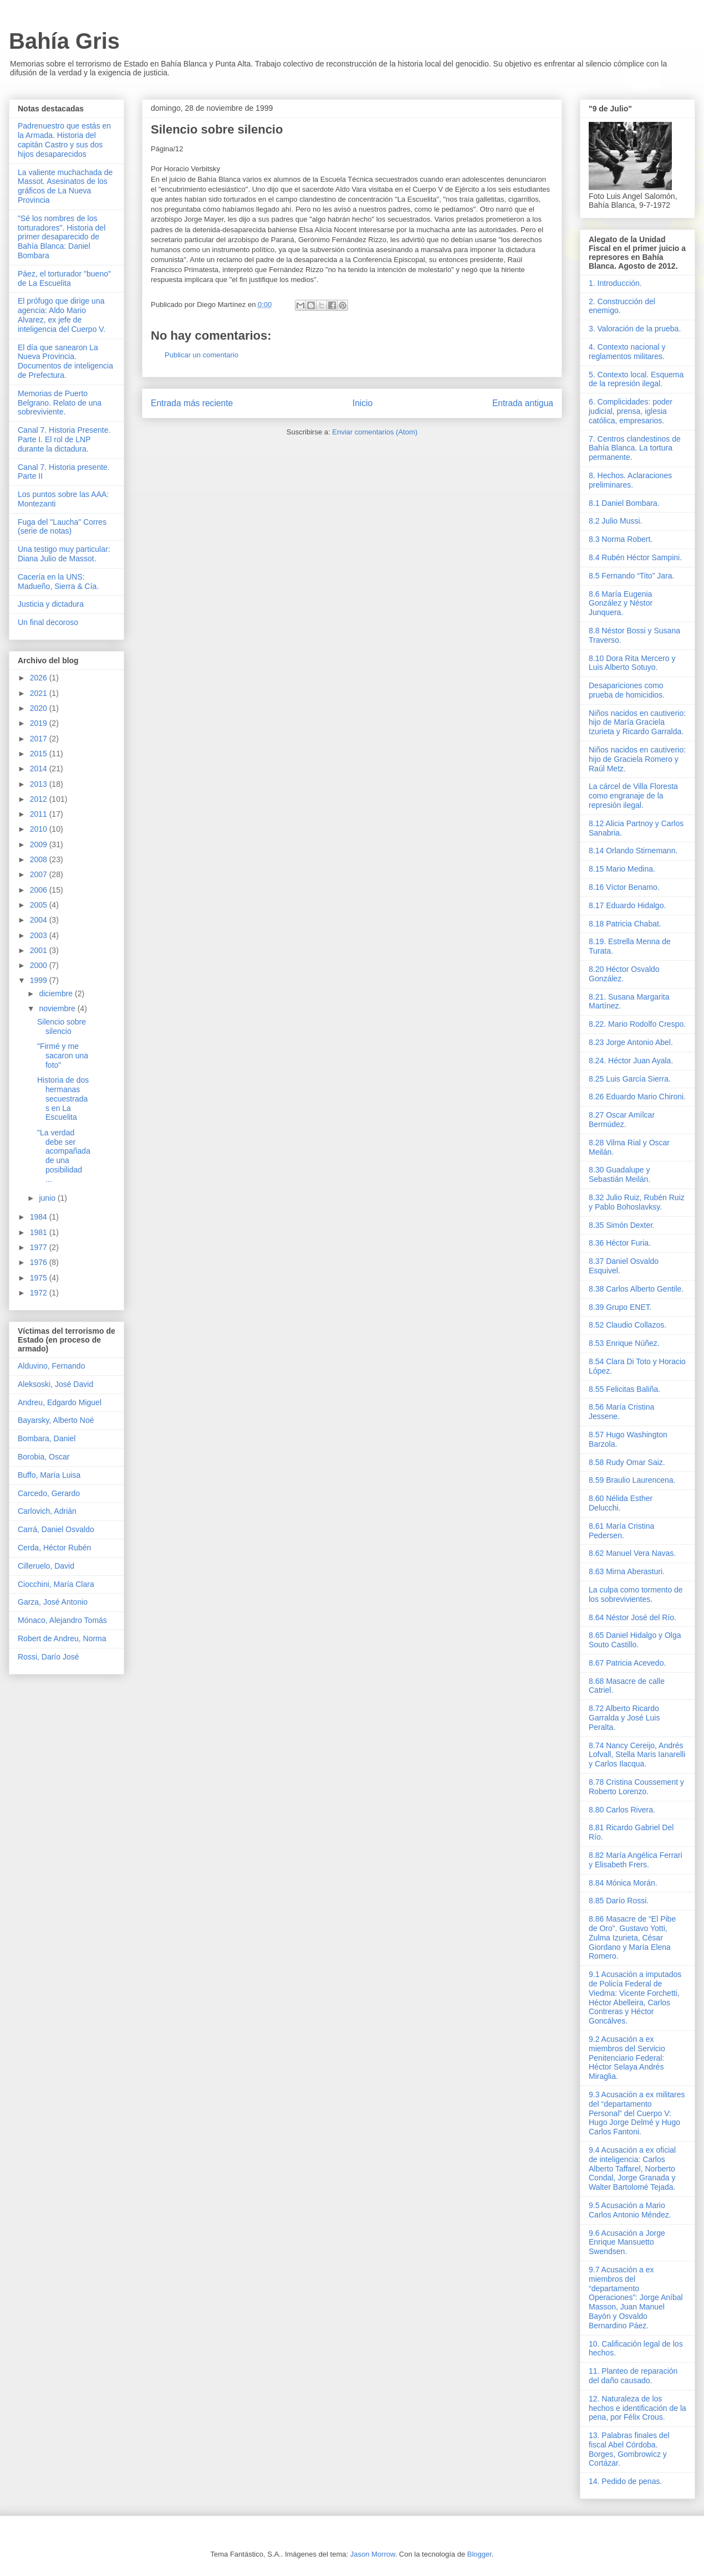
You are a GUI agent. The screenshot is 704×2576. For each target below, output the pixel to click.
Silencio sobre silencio (61, 1026)
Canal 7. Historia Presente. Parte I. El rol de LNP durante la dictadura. (64, 439)
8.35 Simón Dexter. (622, 1225)
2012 (39, 799)
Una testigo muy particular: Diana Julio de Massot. (64, 554)
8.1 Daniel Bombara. (624, 503)
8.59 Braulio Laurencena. (632, 1480)
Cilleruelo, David (46, 1565)
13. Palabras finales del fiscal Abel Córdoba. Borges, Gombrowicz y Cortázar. (629, 2449)
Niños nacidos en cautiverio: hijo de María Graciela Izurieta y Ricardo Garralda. (637, 722)
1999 (39, 980)
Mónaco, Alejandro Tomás (62, 1620)
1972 (39, 1292)
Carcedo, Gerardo (49, 1493)
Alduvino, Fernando (51, 1365)
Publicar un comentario (201, 355)
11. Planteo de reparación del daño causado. (633, 2376)
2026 (39, 677)
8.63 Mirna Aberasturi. (627, 1571)
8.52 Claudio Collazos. (627, 1324)
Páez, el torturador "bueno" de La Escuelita (64, 278)
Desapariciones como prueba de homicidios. (627, 690)
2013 (39, 784)
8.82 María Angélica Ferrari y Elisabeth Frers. (635, 1860)
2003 (39, 935)
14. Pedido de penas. (625, 2481)
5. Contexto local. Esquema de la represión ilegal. (636, 379)
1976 (39, 1262)
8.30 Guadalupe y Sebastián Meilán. (619, 1174)
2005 (39, 904)
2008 (39, 859)
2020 (39, 708)
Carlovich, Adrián (47, 1511)
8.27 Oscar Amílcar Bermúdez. (622, 1119)
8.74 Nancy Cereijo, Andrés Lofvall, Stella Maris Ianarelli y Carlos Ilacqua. (637, 1755)
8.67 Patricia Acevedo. (627, 1662)
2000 (39, 965)
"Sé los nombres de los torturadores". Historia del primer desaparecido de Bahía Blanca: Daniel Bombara (61, 237)
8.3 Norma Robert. (620, 539)
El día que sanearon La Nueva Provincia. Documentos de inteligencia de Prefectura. (65, 361)
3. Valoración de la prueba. (635, 328)
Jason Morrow (372, 2554)
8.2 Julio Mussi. (615, 520)
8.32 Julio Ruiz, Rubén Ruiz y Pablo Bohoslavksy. (637, 1202)
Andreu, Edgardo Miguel (59, 1402)
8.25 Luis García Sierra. (630, 1078)
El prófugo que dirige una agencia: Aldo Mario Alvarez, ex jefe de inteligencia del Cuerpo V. (61, 314)
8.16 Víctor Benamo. (624, 887)
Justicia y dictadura (51, 604)
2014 (39, 768)
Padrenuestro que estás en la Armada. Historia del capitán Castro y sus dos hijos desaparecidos (64, 139)
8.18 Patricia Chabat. (625, 923)
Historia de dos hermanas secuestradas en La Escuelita (63, 1098)
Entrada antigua (522, 403)
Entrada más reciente (192, 403)
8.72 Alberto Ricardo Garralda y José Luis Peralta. (624, 1718)
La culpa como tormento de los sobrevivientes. (636, 1594)
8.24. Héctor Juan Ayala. (631, 1060)
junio (48, 1198)
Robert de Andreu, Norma (62, 1638)
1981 (39, 1232)
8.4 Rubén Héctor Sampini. (635, 557)
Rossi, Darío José (48, 1656)
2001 (39, 950)
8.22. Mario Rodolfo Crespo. (637, 1024)
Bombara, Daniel (46, 1438)
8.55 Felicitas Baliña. (624, 1389)
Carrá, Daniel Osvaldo (56, 1529)
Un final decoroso (48, 622)
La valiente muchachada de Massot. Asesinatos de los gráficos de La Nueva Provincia (65, 186)
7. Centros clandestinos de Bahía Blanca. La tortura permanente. (635, 448)
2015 (39, 753)
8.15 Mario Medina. (622, 868)
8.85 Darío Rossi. (619, 1900)
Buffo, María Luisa (49, 1475)
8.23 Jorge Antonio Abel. (631, 1042)
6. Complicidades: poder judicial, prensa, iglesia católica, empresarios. (630, 411)
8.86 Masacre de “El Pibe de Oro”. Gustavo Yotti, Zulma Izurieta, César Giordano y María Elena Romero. (632, 1937)
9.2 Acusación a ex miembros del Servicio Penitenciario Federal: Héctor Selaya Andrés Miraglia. (627, 2058)
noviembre (58, 1008)
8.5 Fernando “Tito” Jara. (631, 575)
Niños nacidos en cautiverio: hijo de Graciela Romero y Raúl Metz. (637, 759)
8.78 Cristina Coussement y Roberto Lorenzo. (636, 1787)
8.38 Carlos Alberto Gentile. (636, 1288)
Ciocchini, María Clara (56, 1584)
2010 (39, 828)
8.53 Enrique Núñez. (624, 1343)
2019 (39, 723)
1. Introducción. (615, 283)
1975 (39, 1277)
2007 (39, 874)
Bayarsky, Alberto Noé (56, 1420)
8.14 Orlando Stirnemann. (633, 850)
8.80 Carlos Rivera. (622, 1809)
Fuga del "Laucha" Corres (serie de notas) (62, 527)
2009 (39, 844)
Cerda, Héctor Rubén (54, 1547)
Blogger (479, 2554)
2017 (39, 738)
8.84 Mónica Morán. (623, 1882)
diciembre (57, 993)
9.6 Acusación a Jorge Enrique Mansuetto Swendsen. (627, 2242)
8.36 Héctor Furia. (620, 1242)
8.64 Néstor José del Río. (632, 1617)
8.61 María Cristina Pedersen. (621, 1531)
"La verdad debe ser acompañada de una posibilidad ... (63, 1156)
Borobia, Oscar (43, 1456)
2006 (39, 889)
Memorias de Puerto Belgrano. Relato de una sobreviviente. (59, 403)
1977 (39, 1247)
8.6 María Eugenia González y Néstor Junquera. (620, 603)
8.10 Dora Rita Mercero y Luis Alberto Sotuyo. (632, 663)
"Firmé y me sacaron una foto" (62, 1055)
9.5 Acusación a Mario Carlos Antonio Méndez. (630, 2210)
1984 (39, 1216)
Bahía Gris (64, 41)
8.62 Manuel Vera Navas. (632, 1553)
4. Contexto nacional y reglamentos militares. (627, 351)
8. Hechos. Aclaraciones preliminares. (630, 480)
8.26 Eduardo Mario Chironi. (637, 1096)
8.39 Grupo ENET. (620, 1307)
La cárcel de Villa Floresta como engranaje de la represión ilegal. (633, 796)
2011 (39, 814)
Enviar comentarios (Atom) (374, 432)
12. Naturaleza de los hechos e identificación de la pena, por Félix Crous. (637, 2408)
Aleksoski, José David (55, 1384)
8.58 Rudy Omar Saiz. (627, 1462)
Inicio (363, 403)
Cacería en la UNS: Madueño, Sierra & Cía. (58, 581)
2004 (39, 919)
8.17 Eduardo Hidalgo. (627, 905)
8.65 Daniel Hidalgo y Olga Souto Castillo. (635, 1640)
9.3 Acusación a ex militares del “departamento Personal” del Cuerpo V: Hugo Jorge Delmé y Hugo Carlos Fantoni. (637, 2113)
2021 (39, 693)
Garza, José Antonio (53, 1601)
